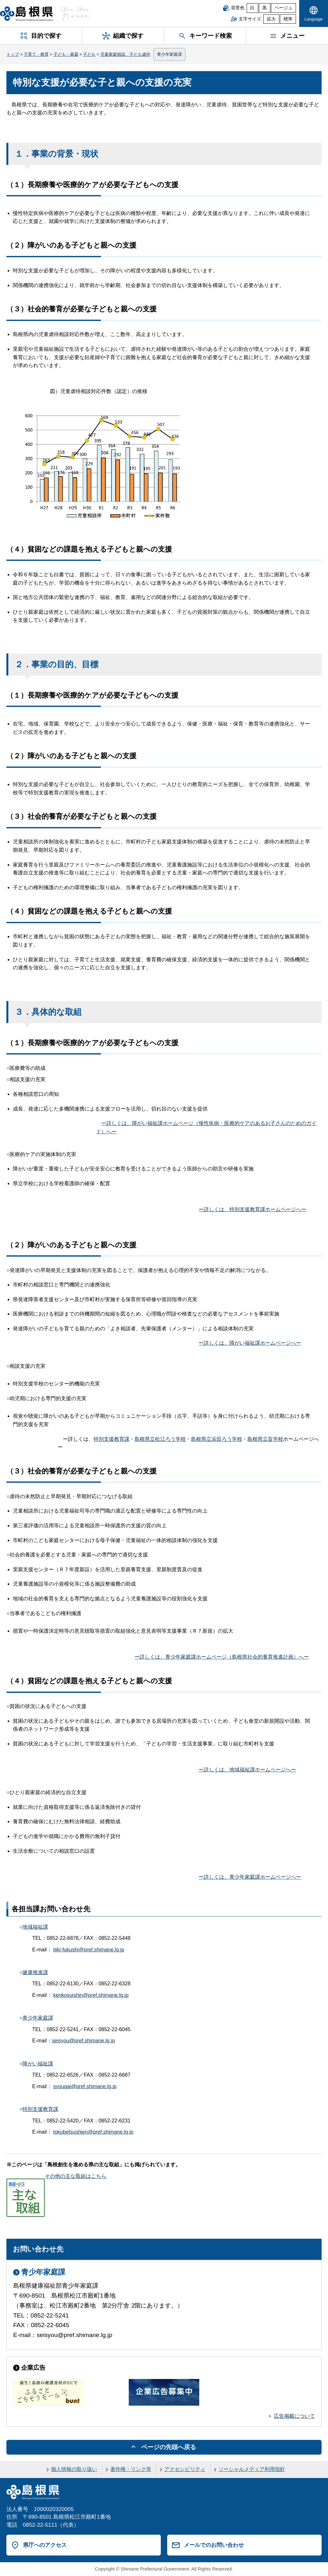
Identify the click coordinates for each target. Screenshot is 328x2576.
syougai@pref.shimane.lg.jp (85, 2086)
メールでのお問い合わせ (214, 2545)
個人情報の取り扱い (74, 2469)
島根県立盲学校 (265, 1439)
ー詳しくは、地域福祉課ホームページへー (247, 1769)
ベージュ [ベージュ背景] (283, 7)
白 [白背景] (252, 7)
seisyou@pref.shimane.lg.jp (83, 2040)
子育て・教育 (36, 54)
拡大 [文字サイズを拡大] (271, 19)
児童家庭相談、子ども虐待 (125, 54)
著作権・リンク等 (130, 2469)
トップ (12, 54)
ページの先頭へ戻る (168, 2447)
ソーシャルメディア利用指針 (251, 2469)
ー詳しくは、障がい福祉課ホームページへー (250, 1343)
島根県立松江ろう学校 (160, 1439)
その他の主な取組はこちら (56, 2176)
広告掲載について (294, 2416)
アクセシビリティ (184, 2469)
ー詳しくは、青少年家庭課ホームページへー (250, 1877)
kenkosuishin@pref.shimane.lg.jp (90, 1995)
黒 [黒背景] (264, 7)
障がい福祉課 (37, 2063)
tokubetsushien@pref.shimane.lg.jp (93, 2132)
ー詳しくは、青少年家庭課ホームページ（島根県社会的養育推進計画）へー (222, 1657)
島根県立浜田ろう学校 (216, 1439)
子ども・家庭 (65, 54)
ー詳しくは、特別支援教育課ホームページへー (252, 1209)
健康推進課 (35, 1972)
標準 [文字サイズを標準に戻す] (287, 19)
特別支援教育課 (111, 1439)
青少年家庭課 (169, 54)
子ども (89, 54)
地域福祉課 (35, 1927)
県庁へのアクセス (45, 2545)
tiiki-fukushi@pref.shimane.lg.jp (88, 1949)
